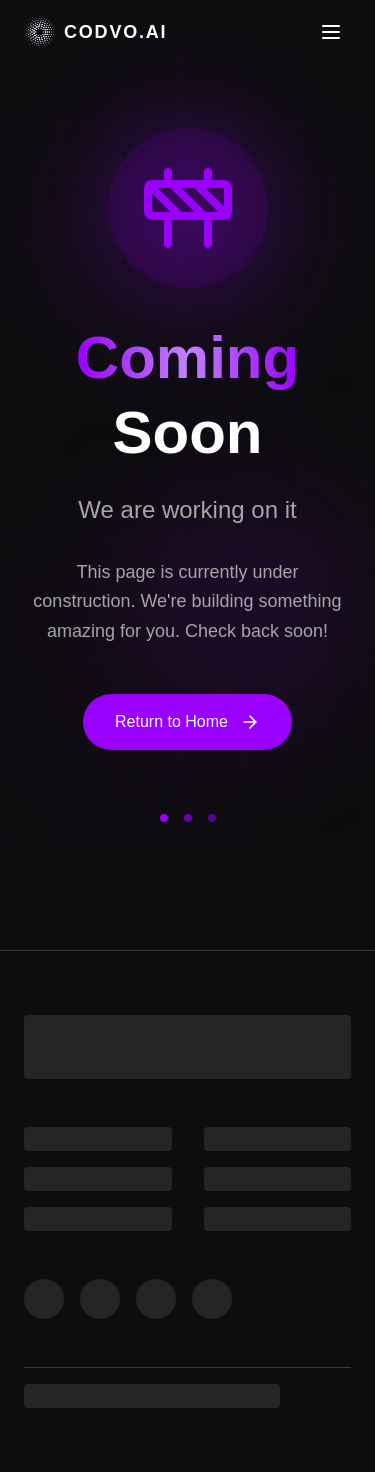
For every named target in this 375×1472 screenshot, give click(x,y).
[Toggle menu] (331, 32)
